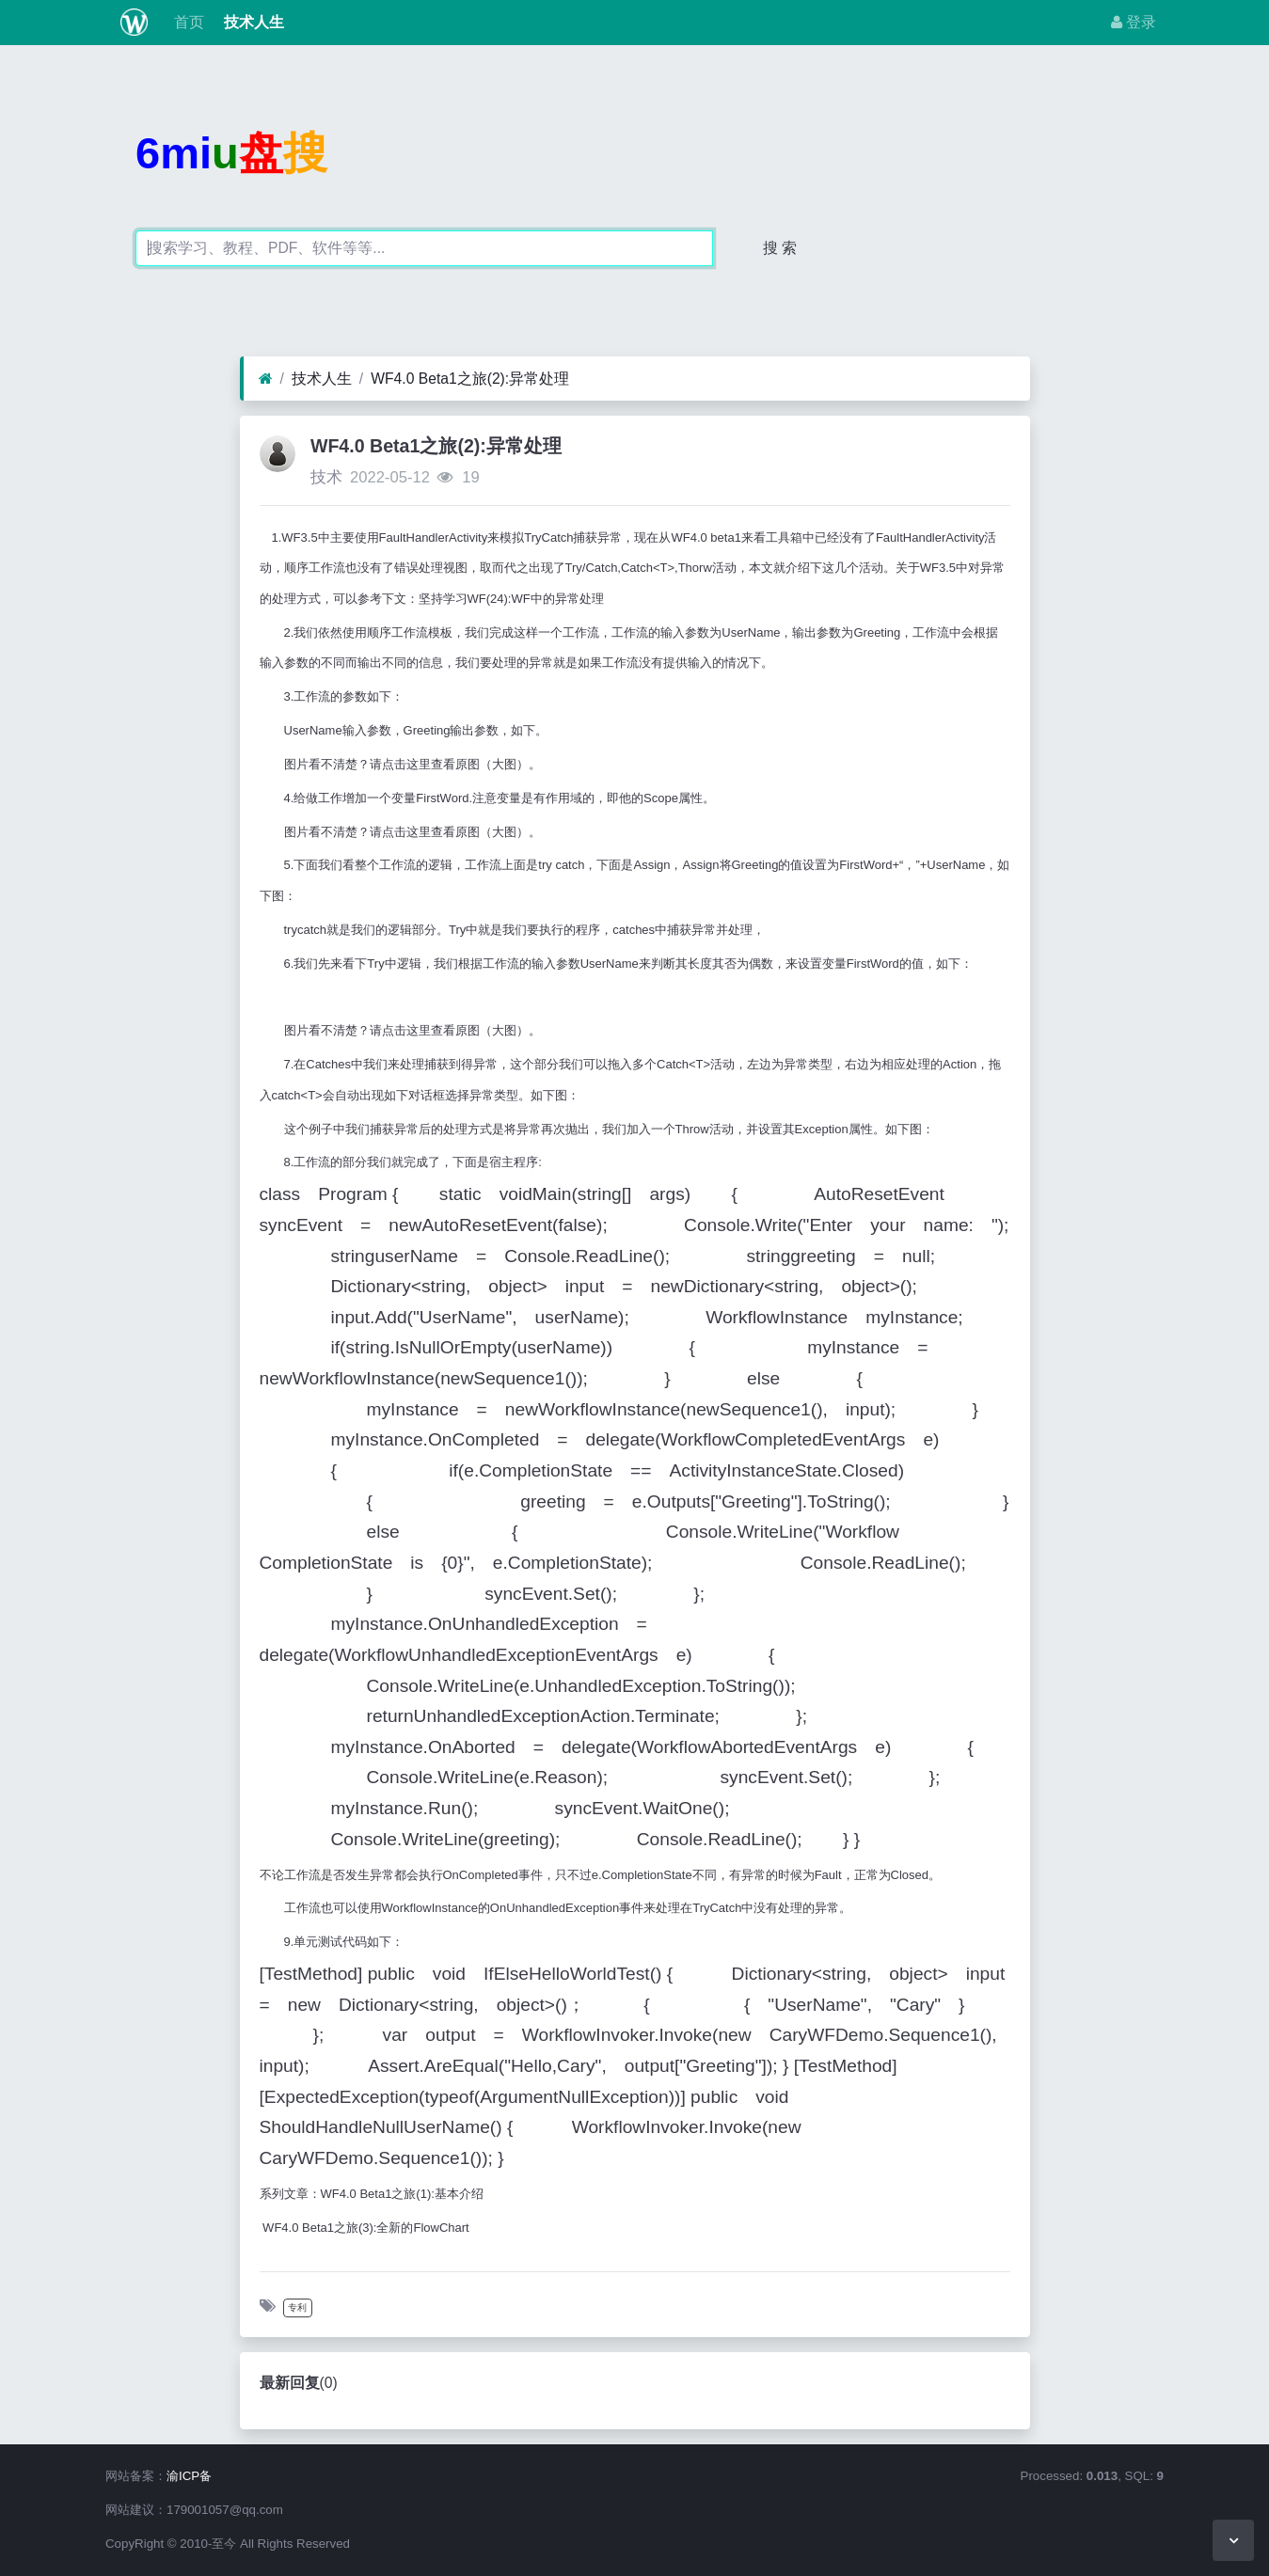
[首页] (266, 379)
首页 (187, 22)
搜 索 (780, 248)
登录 (1133, 22)
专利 (297, 2307)
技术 (326, 477)
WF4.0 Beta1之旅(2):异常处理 (470, 379)
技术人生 (251, 22)
